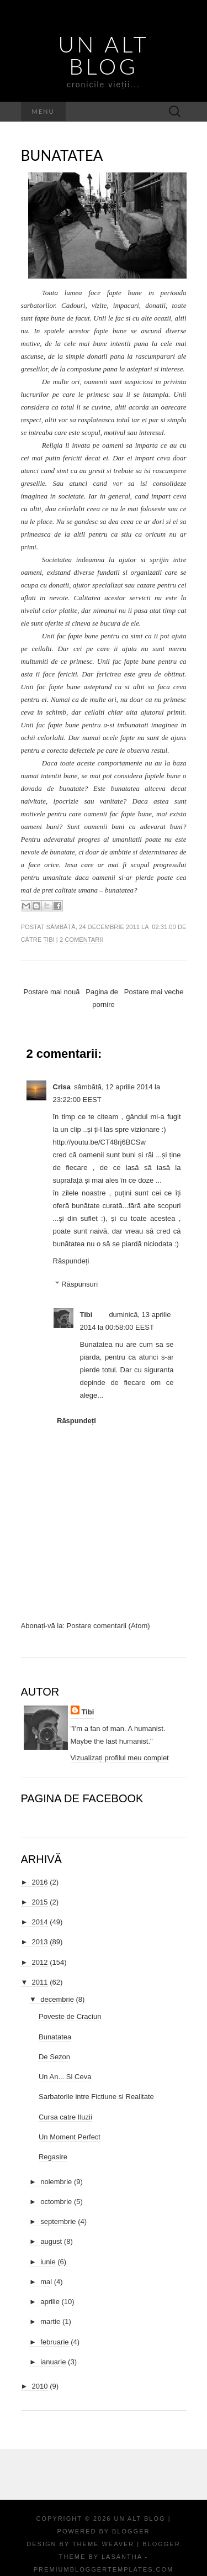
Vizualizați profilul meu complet (120, 1758)
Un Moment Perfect (69, 2137)
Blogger (131, 2531)
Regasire (53, 2157)
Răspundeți (71, 1261)
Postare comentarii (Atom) (108, 1626)
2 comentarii (81, 939)
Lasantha (122, 2556)
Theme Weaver (103, 2544)
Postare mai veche (154, 992)
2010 (40, 2386)
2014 (40, 1922)
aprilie (50, 2301)
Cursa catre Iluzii (65, 2117)
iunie (47, 2262)
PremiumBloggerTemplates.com (103, 2569)
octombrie (56, 2201)
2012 (40, 1962)
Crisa (62, 1087)
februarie (54, 2342)
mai (46, 2282)
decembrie (57, 1999)
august (51, 2241)
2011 (40, 1982)
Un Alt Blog (103, 55)
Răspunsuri (79, 1284)
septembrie (58, 2221)
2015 (40, 1902)
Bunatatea (62, 155)
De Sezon (54, 2057)
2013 (40, 1942)
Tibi (48, 939)
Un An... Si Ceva (65, 2077)
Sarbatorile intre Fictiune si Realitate (96, 2096)
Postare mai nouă (52, 992)
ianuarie (53, 2362)
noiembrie (56, 2182)
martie (50, 2321)
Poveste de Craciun (70, 2016)
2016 (40, 1882)
